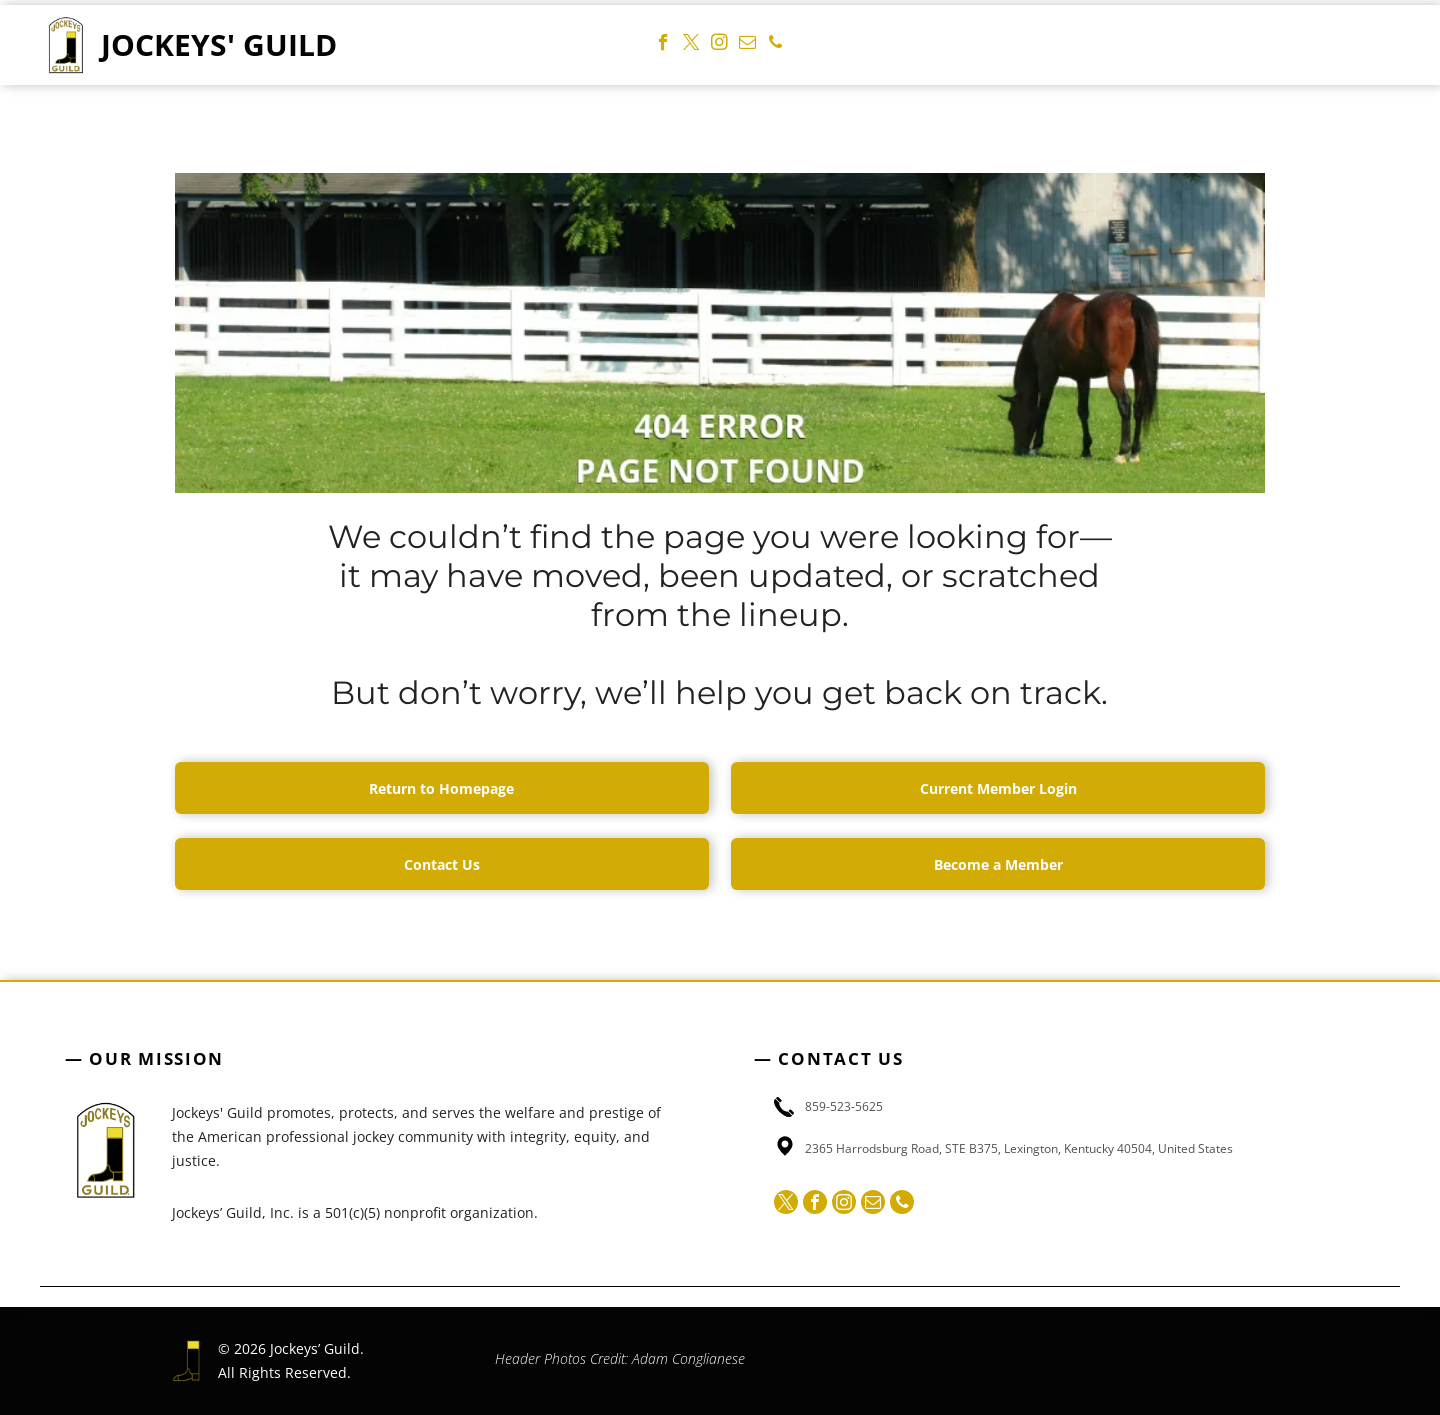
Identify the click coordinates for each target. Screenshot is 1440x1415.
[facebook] (663, 45)
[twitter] (691, 45)
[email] (747, 45)
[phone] (775, 45)
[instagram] (719, 45)
